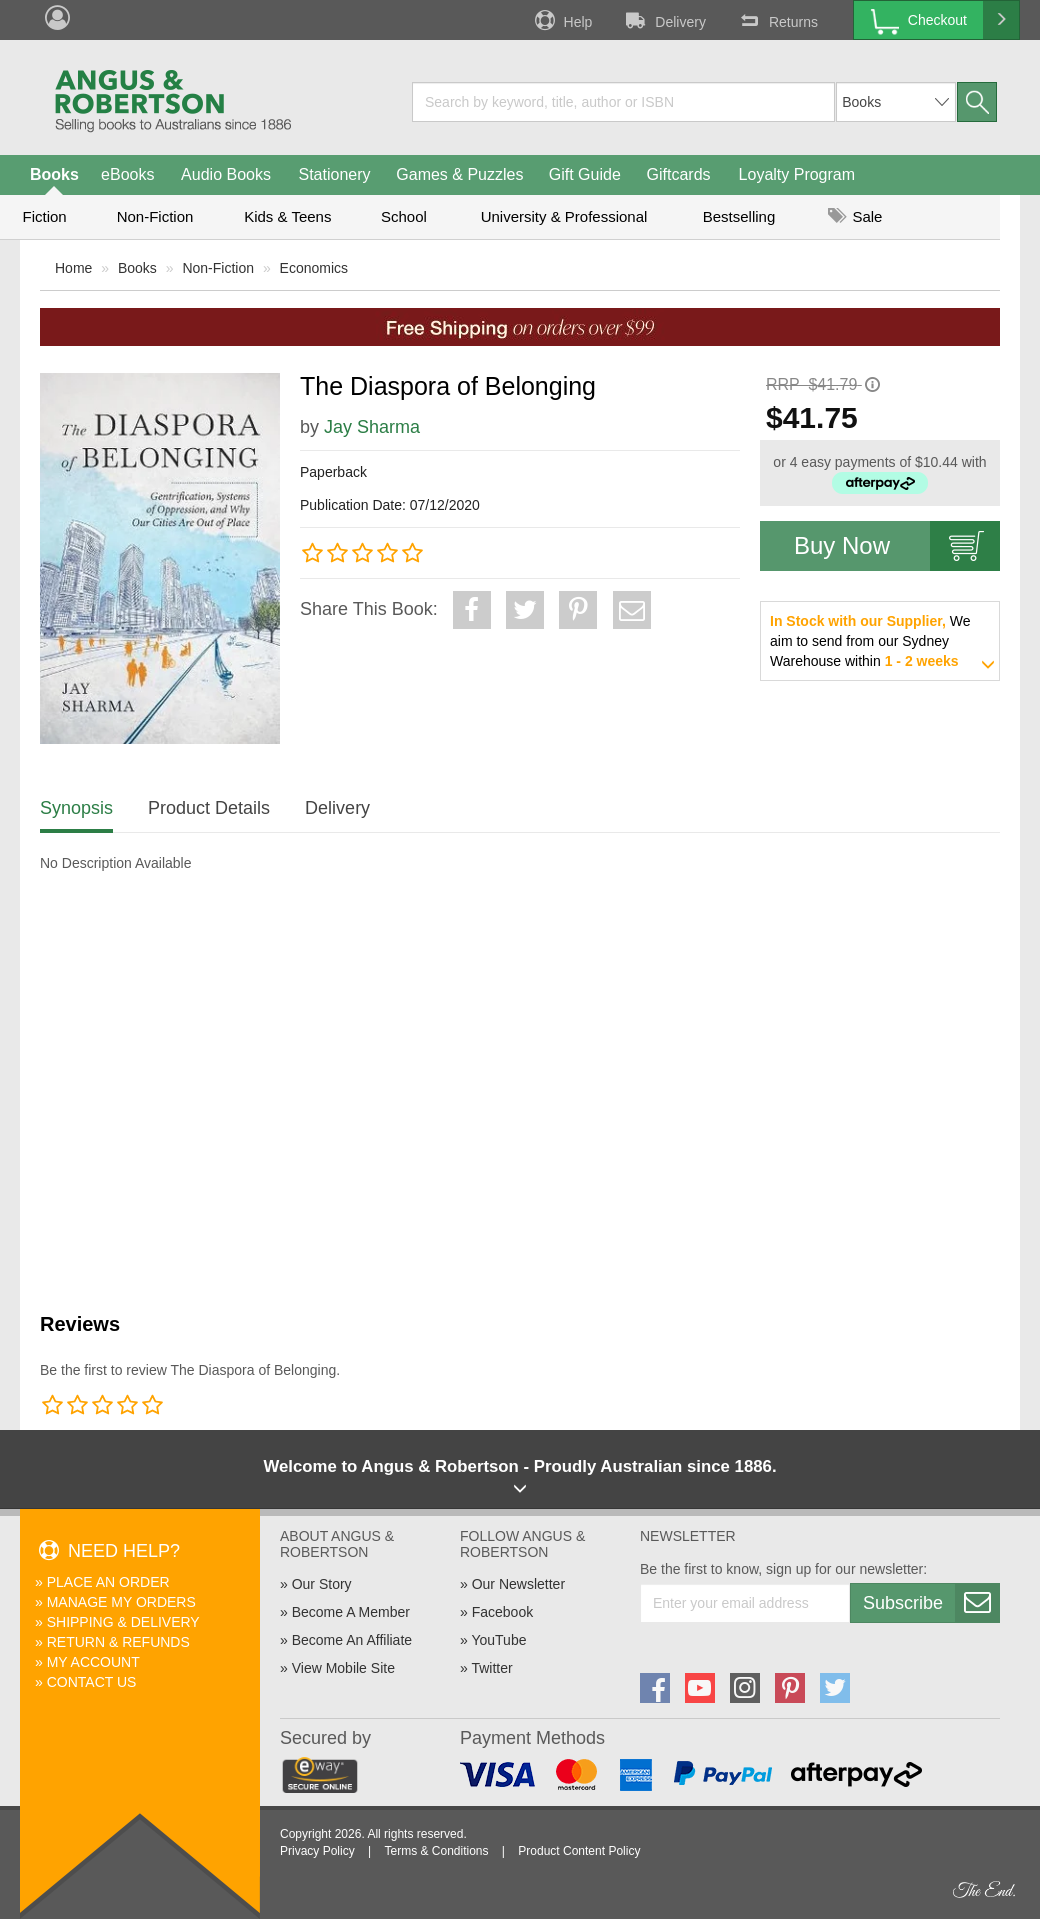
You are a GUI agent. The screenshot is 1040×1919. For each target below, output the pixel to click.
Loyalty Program (797, 174)
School (404, 216)
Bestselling (739, 216)
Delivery (664, 20)
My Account (93, 1662)
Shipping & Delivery (123, 1622)
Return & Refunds (118, 1642)
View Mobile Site (343, 1668)
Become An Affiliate (352, 1640)
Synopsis (76, 808)
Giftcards (679, 174)
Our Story (322, 1584)
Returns (777, 20)
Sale (855, 216)
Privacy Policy (317, 1851)
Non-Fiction (155, 216)
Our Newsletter (518, 1584)
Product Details (209, 808)
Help (562, 20)
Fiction (44, 216)
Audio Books (226, 174)
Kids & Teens (287, 216)
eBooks (127, 174)
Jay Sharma (372, 427)
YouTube (498, 1640)
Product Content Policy (579, 1851)
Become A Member (351, 1612)
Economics (314, 268)
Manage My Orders (121, 1602)
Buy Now (897, 546)
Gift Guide (585, 174)
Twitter (491, 1668)
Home (73, 268)
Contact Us (92, 1682)
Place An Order (108, 1582)
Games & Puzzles (459, 174)
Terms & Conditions (436, 1851)
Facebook (502, 1612)
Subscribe (931, 1603)
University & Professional (564, 216)
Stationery (334, 174)
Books (54, 174)
